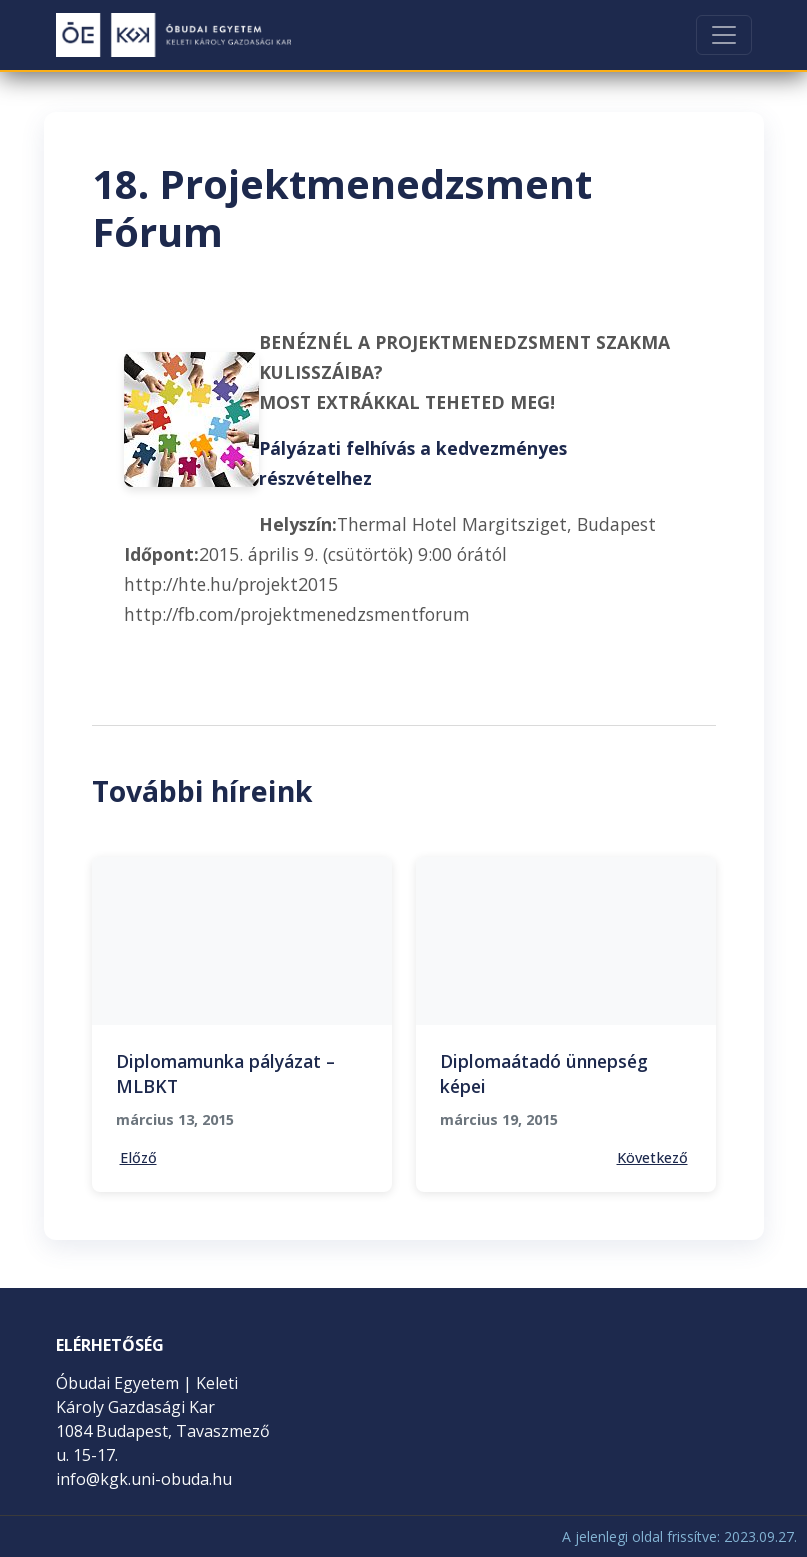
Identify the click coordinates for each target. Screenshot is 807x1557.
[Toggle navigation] (724, 35)
